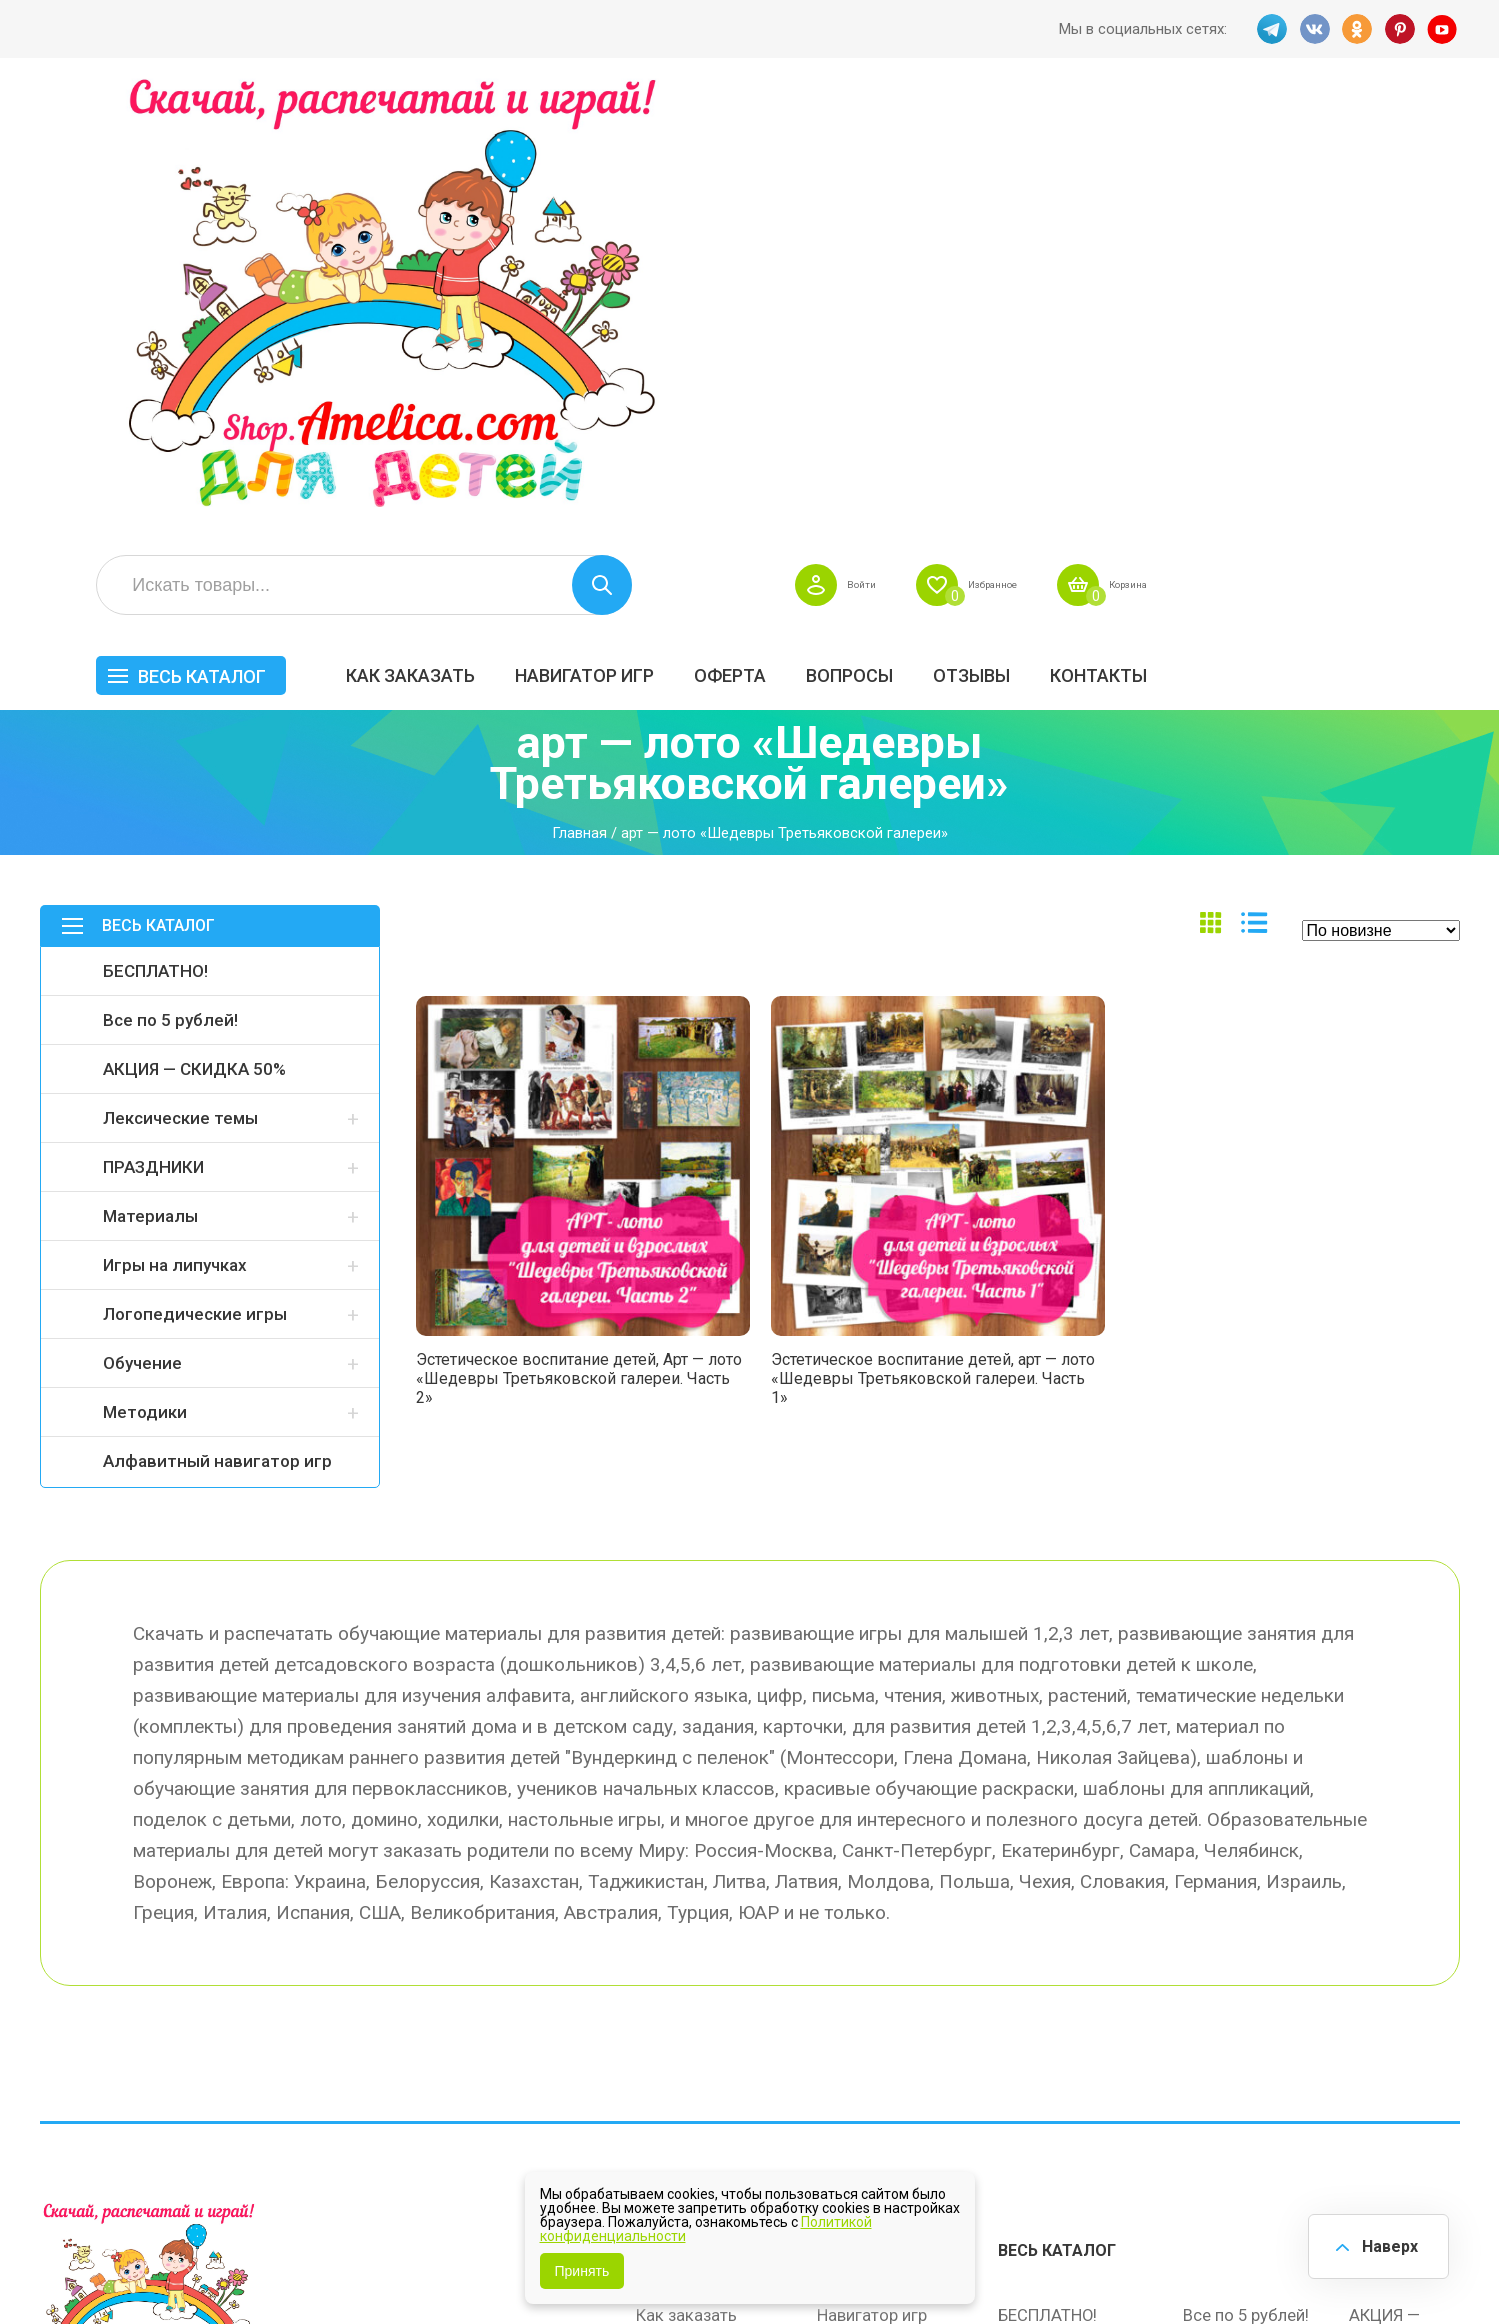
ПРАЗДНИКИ (153, 740)
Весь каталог (508, 227)
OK (1357, 29)
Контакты (1404, 226)
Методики (145, 985)
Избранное (1263, 136)
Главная (579, 407)
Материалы (150, 789)
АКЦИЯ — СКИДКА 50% (194, 642)
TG (1269, 29)
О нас (838, 2007)
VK (1313, 29)
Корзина (1423, 136)
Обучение (142, 936)
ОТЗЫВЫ (1277, 226)
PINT (1401, 29)
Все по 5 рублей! (170, 593)
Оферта (1036, 226)
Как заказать (716, 226)
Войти (1112, 136)
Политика (673, 2049)
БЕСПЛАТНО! (155, 544)
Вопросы (1155, 226)
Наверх (1385, 2243)
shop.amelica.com (347, 2263)
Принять (582, 2271)
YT (1445, 29)
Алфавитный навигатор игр (217, 1034)
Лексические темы (180, 691)
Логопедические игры (195, 887)
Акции (660, 1965)
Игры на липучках (175, 838)
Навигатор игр (890, 226)
